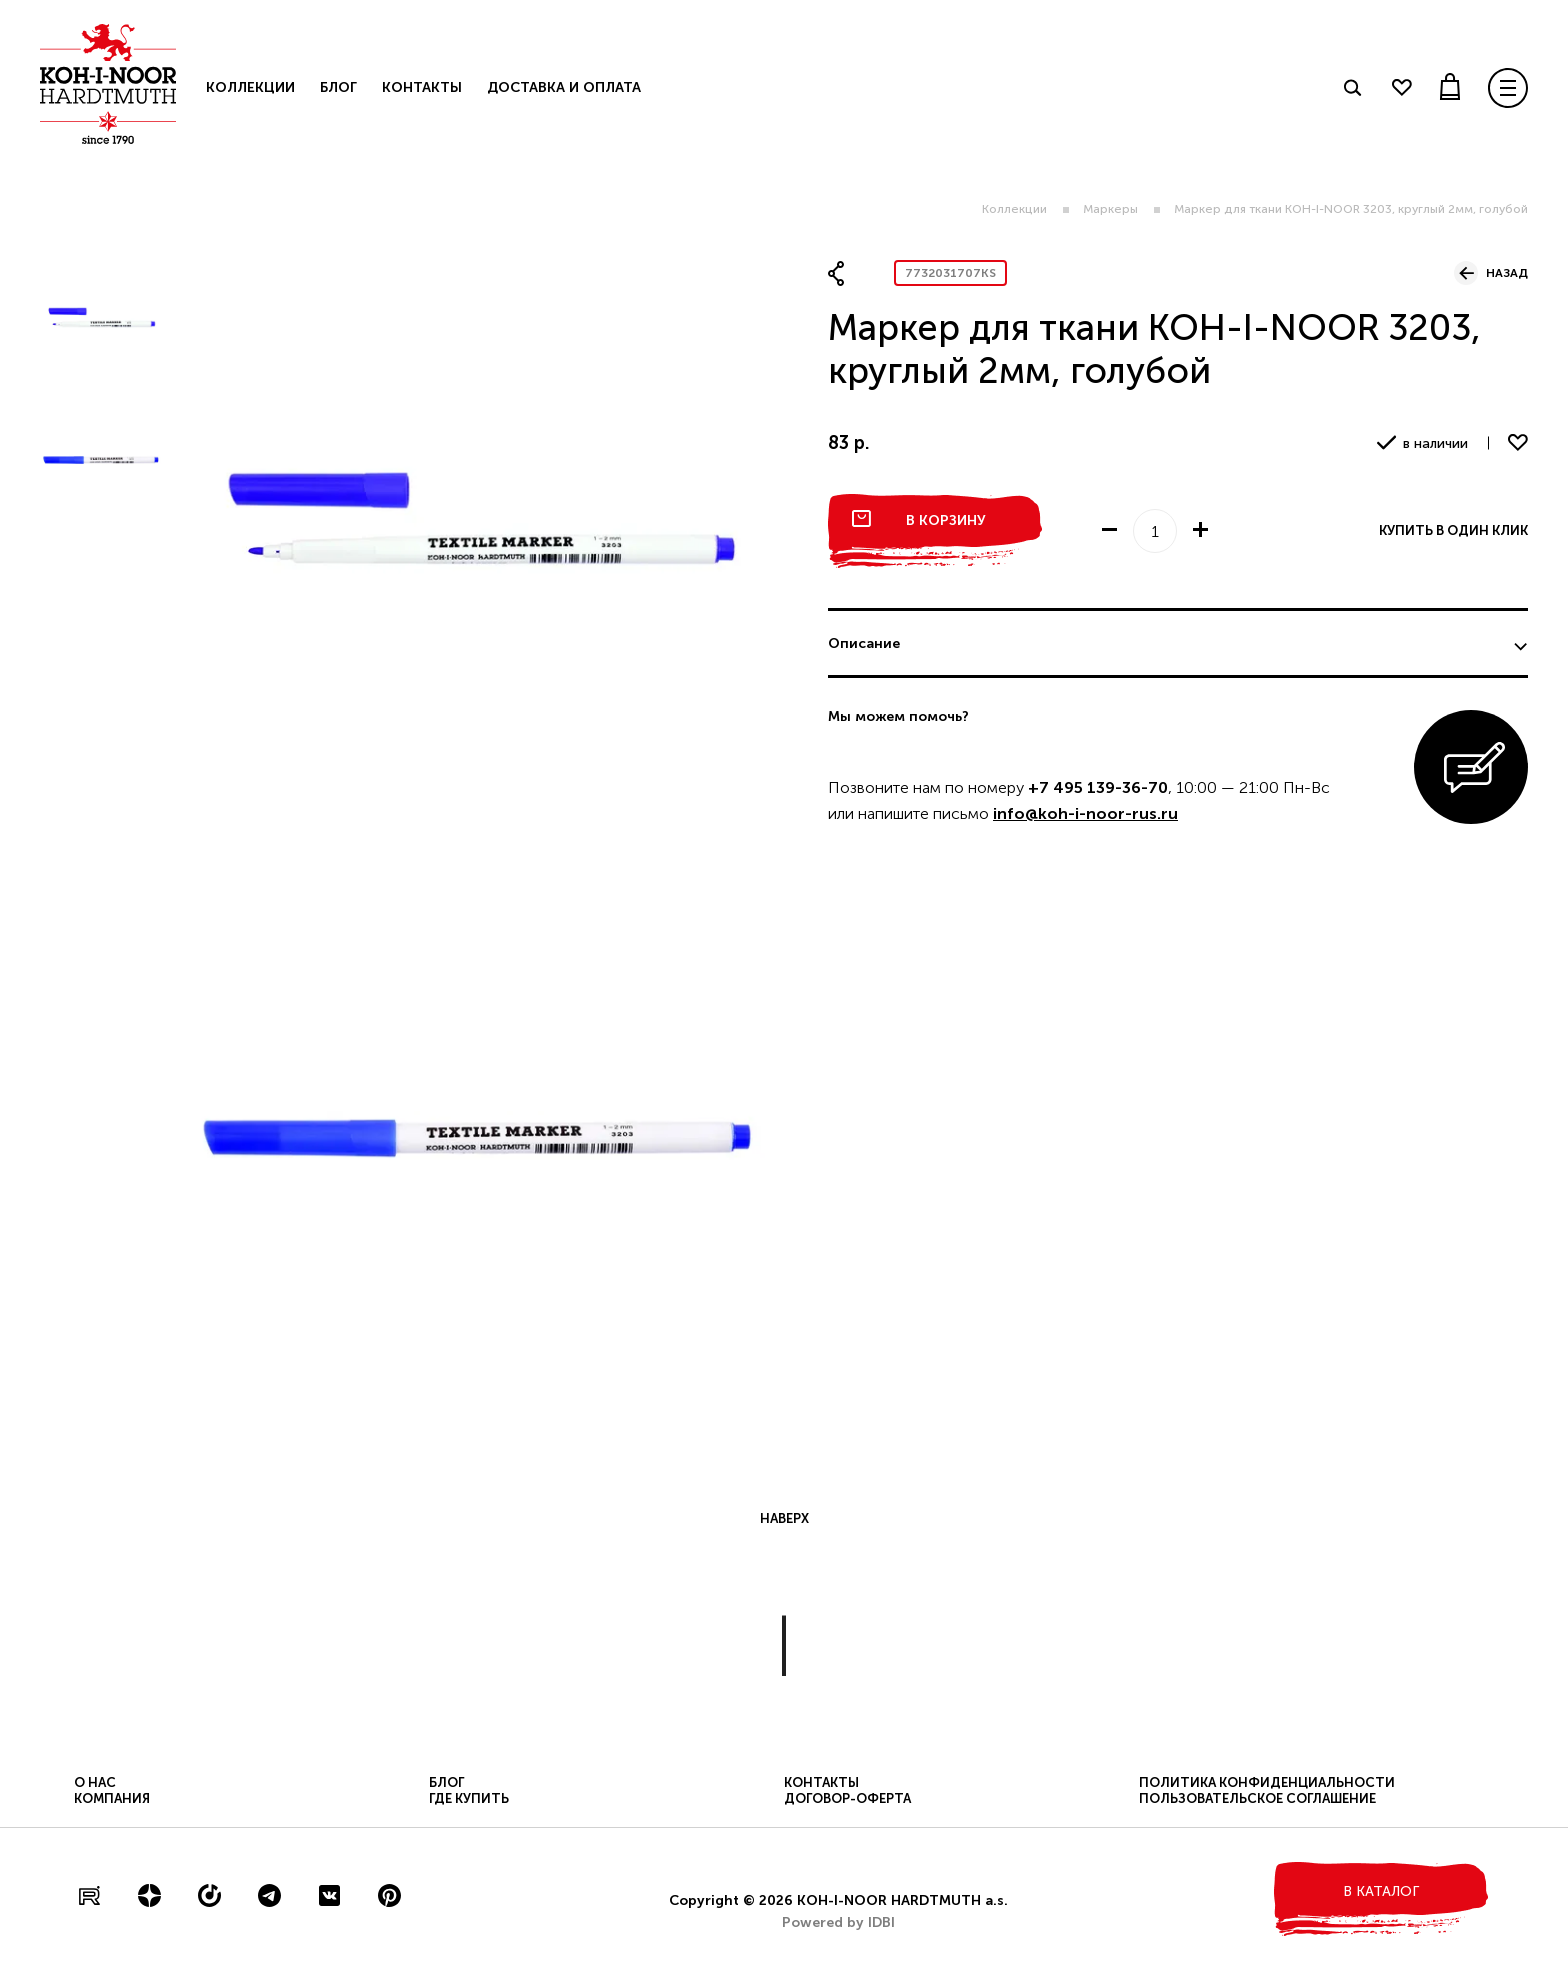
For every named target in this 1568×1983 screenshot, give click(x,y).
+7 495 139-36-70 (1098, 787)
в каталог (1381, 1891)
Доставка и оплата (564, 87)
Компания (112, 1798)
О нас (95, 1782)
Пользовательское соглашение (1257, 1798)
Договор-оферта (847, 1798)
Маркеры (1110, 209)
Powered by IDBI (838, 1922)
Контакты (422, 87)
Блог (338, 87)
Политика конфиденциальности (1267, 1782)
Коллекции (1014, 209)
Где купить (469, 1798)
